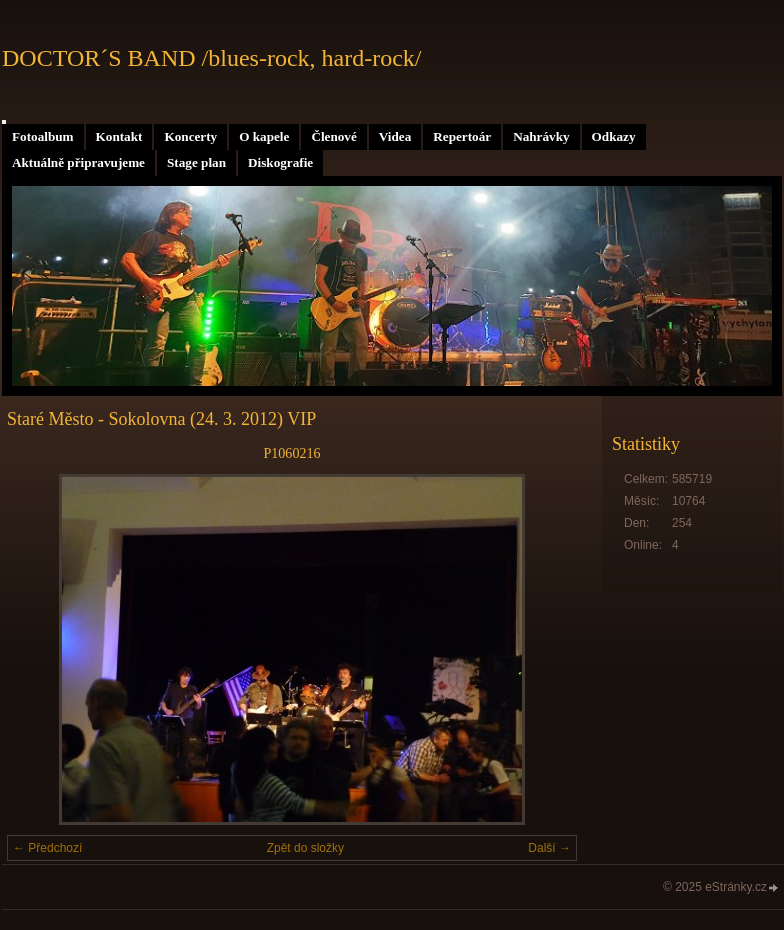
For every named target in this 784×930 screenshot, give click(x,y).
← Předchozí (47, 848)
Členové (333, 136)
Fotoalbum (43, 136)
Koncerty (190, 136)
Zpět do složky (305, 848)
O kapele (264, 136)
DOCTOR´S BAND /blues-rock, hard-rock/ (212, 58)
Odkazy (614, 136)
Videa (395, 136)
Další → (549, 848)
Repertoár (462, 136)
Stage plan (196, 162)
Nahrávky (541, 136)
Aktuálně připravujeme (78, 162)
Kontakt (119, 136)
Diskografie (280, 162)
